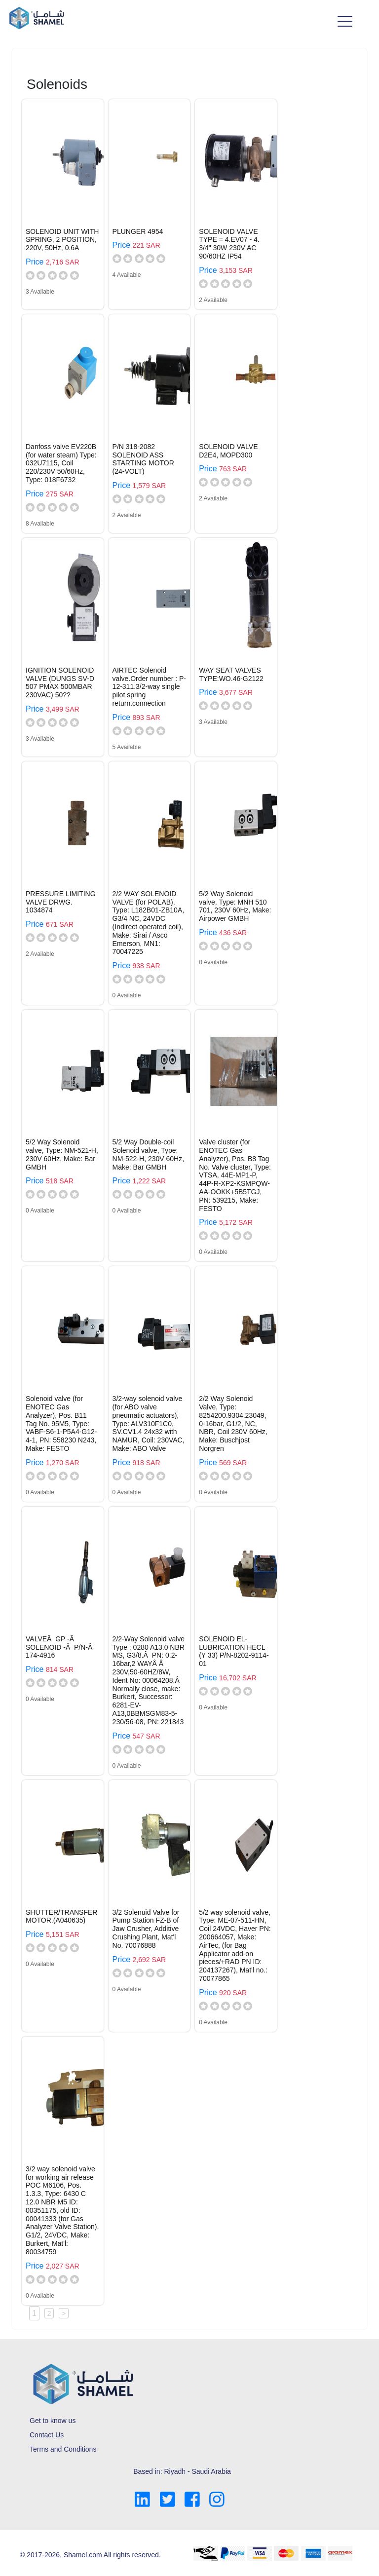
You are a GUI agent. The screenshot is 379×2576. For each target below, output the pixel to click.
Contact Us (47, 2435)
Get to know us (53, 2420)
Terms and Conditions (63, 2449)
